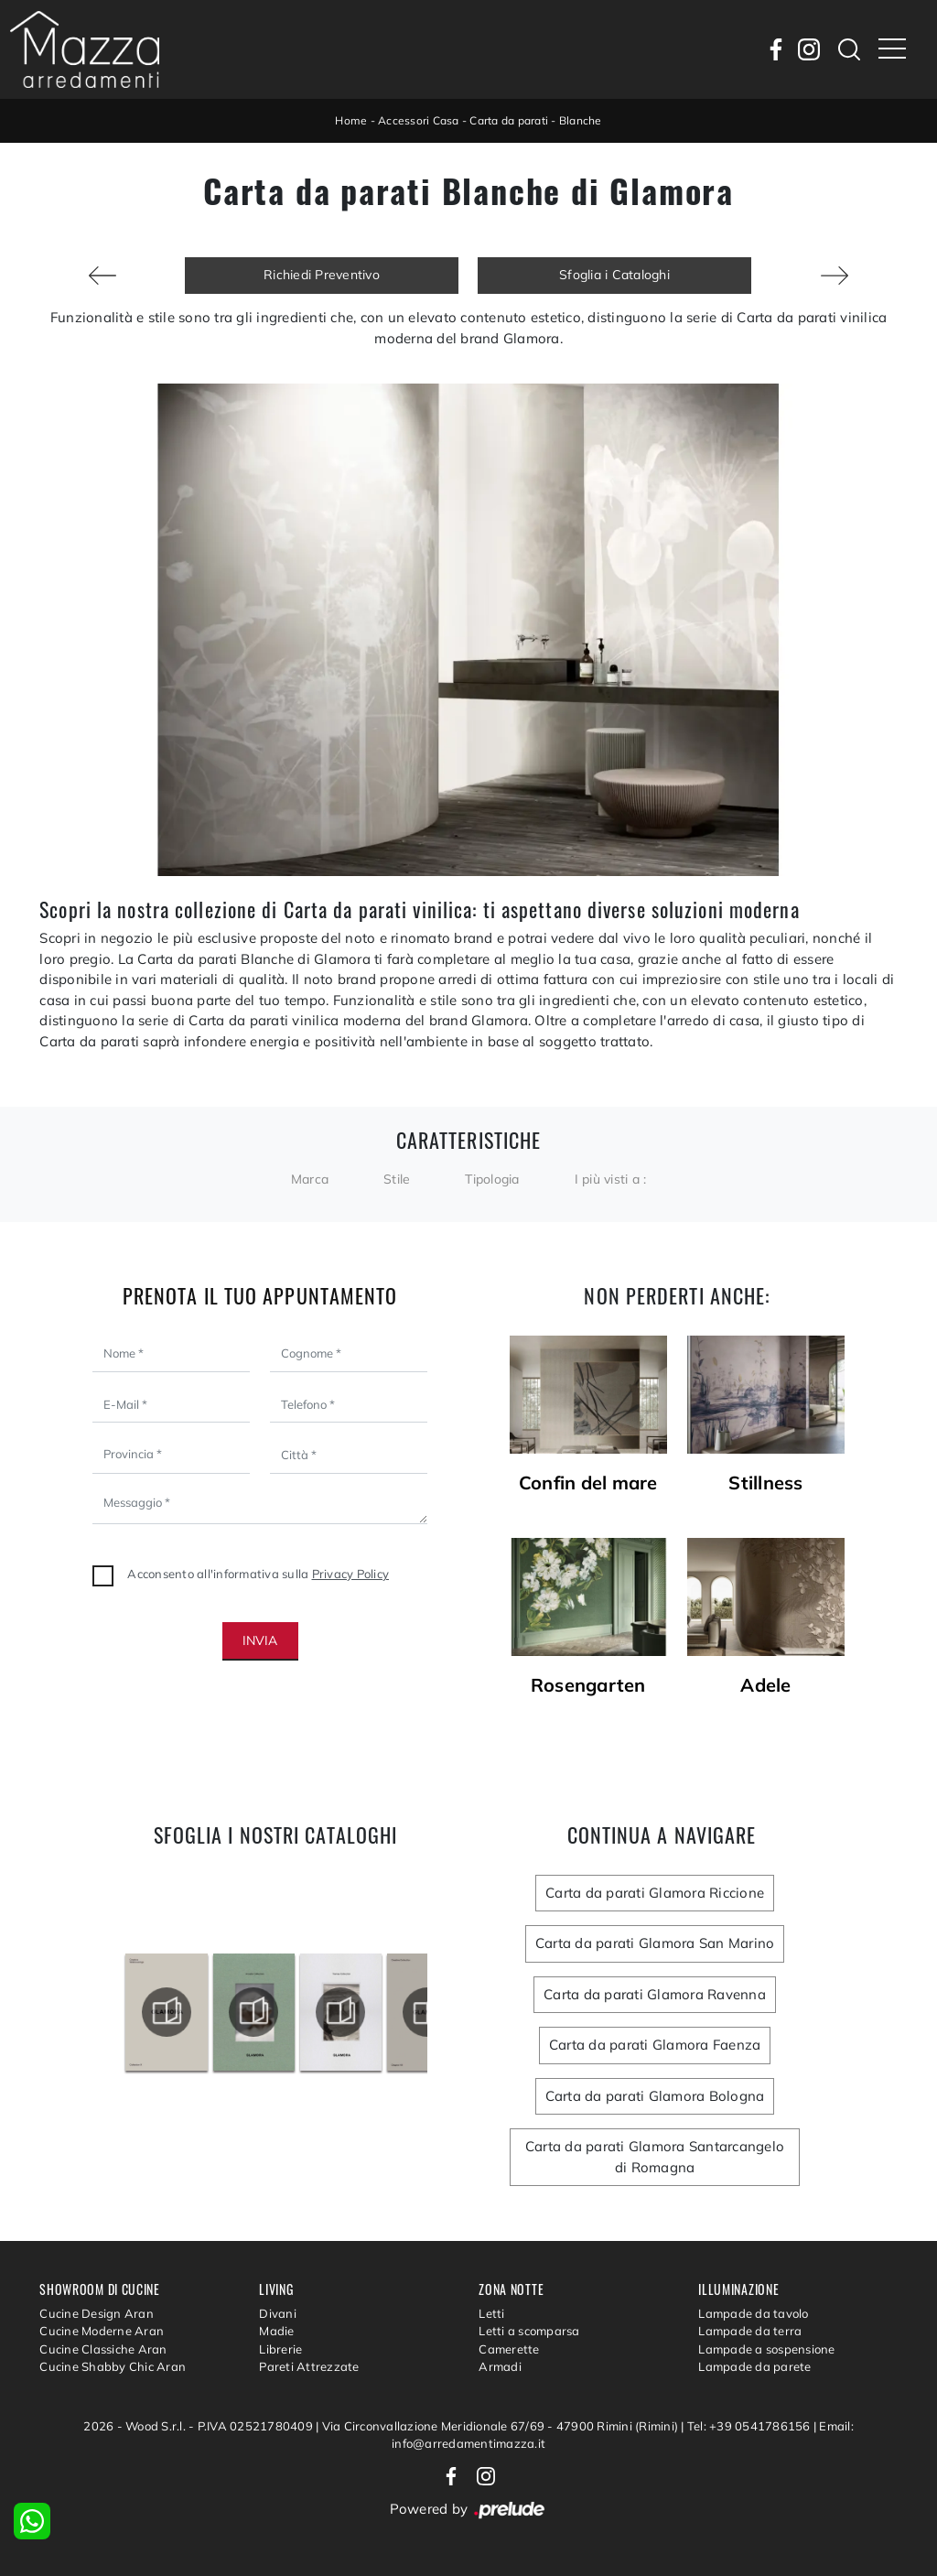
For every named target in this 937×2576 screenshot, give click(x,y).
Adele (765, 1685)
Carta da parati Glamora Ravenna (655, 1994)
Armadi (500, 2366)
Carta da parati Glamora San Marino (655, 1943)
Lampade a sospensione (766, 2349)
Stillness (765, 1483)
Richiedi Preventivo (322, 274)
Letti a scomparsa (529, 2330)
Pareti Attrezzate (309, 2366)
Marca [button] (309, 1179)
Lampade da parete (754, 2366)
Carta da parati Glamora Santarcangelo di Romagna (654, 2157)
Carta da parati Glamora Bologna (655, 2096)
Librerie (280, 2349)
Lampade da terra (750, 2330)
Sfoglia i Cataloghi (614, 274)
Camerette (509, 2349)
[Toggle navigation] (892, 49)
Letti (491, 2313)
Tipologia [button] (492, 1179)
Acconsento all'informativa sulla (258, 1573)
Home (351, 120)
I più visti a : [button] (611, 1179)
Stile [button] (396, 1179)
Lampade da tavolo (753, 2313)
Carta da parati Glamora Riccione (654, 1892)
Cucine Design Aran (96, 2313)
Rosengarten (588, 1685)
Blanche (580, 120)
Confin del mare (588, 1483)
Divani (277, 2313)
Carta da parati (508, 120)
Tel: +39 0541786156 (750, 2426)
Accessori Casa (418, 120)
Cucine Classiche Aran (103, 2349)
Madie (276, 2330)
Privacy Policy (351, 1573)
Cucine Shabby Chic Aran (112, 2366)
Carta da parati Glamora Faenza (655, 2044)
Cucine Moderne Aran (101, 2330)
